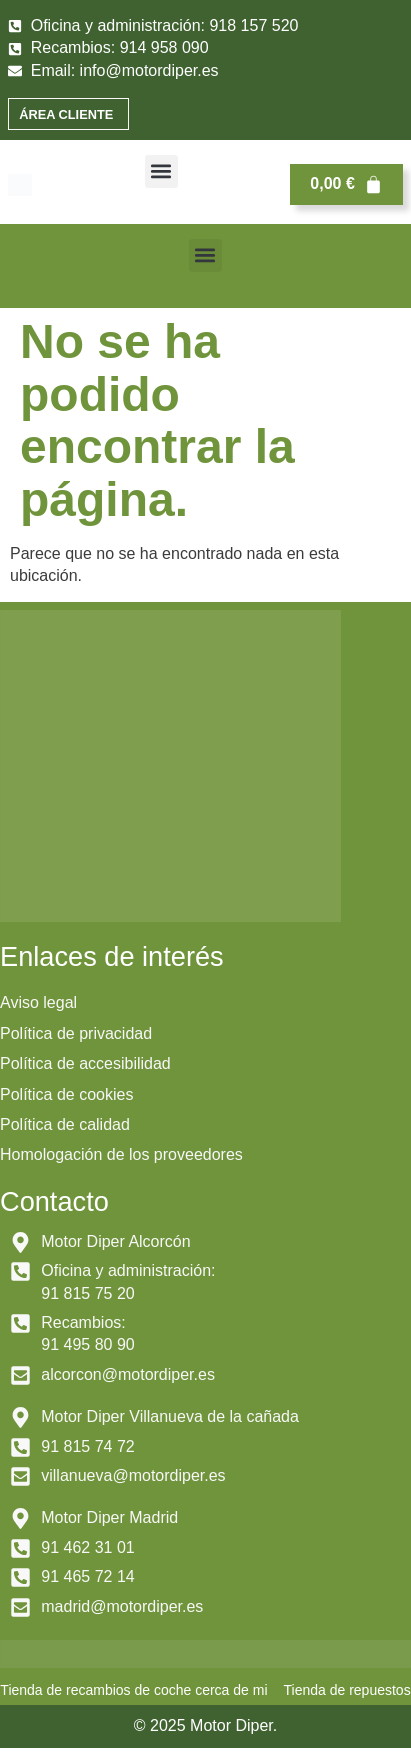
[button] (161, 171)
